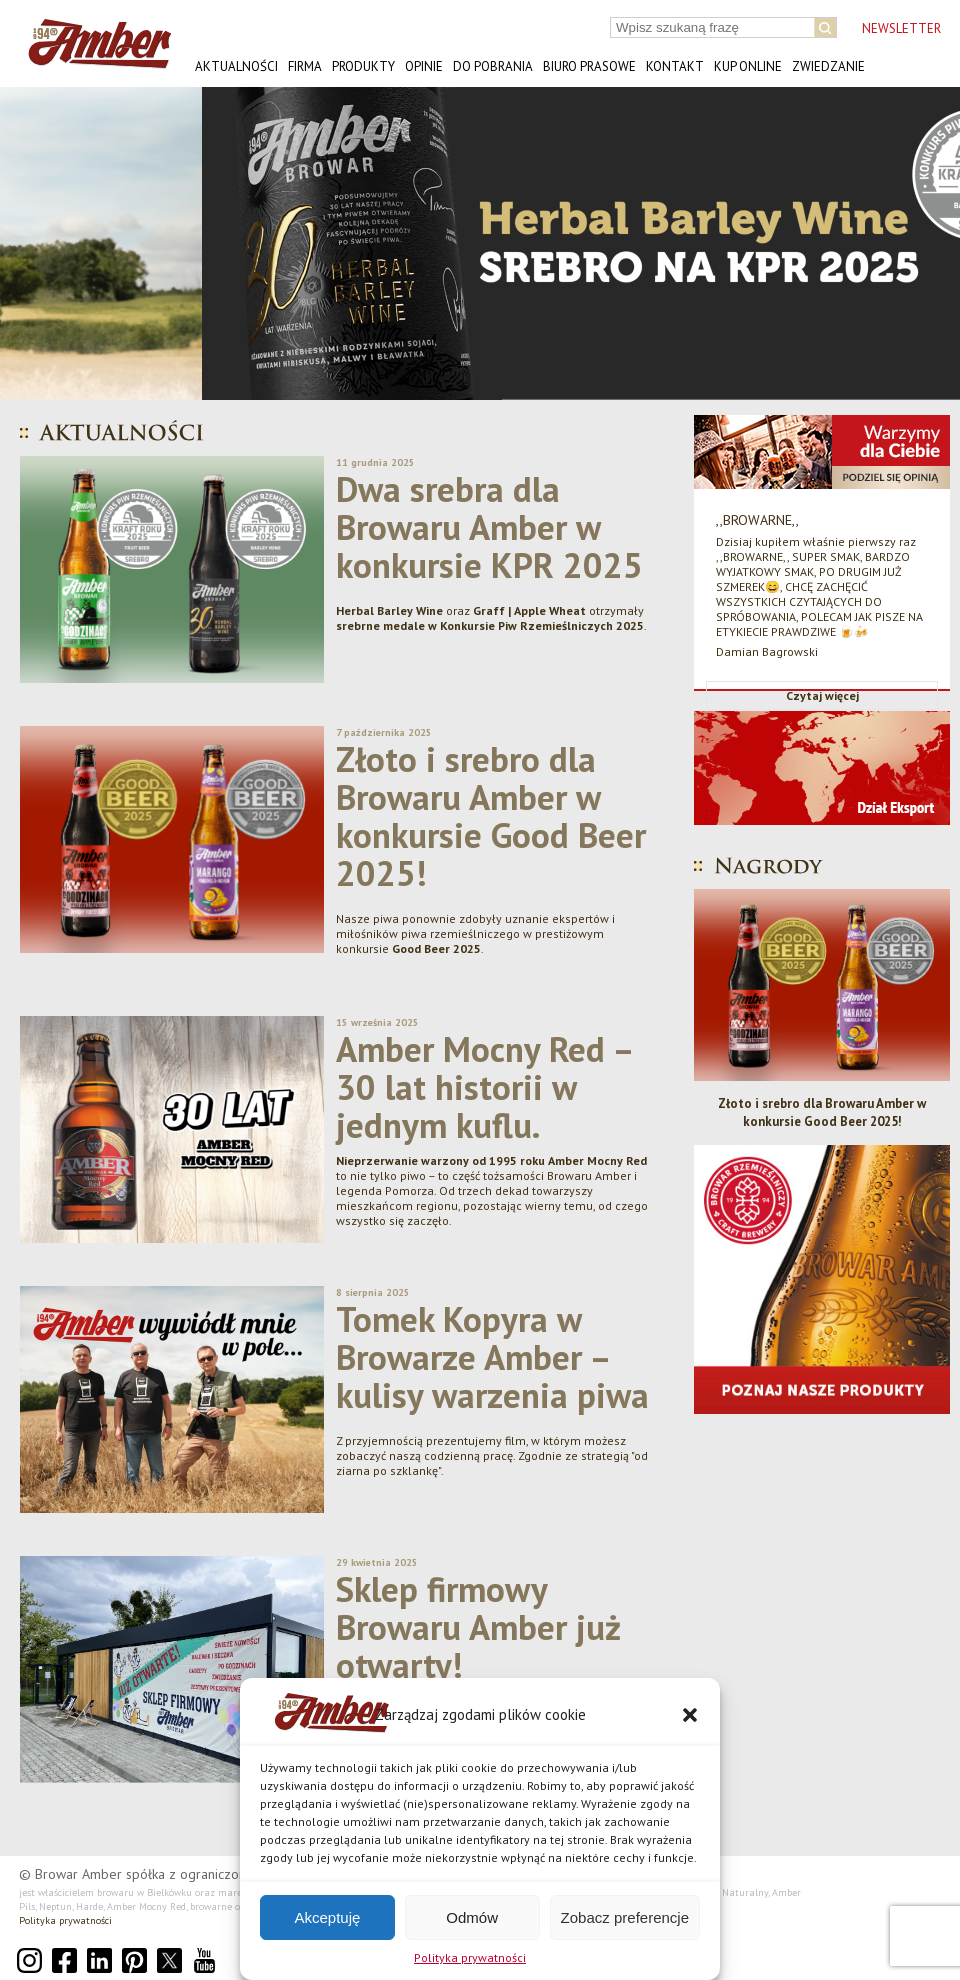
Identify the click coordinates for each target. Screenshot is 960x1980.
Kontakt (675, 66)
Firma (305, 66)
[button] (690, 1715)
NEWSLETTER (901, 28)
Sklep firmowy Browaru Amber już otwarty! (478, 1627)
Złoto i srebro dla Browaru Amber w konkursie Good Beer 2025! (491, 816)
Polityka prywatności (470, 1957)
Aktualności (236, 66)
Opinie (424, 66)
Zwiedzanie (828, 66)
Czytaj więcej (822, 695)
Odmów (472, 1917)
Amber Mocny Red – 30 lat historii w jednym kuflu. (484, 1087)
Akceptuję (327, 1917)
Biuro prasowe (589, 66)
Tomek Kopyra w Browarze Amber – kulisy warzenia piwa (492, 1357)
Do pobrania (493, 66)
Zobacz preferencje (625, 1917)
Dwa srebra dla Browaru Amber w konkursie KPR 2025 (489, 527)
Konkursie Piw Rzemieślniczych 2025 (542, 625)
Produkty (363, 66)
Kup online (748, 66)
